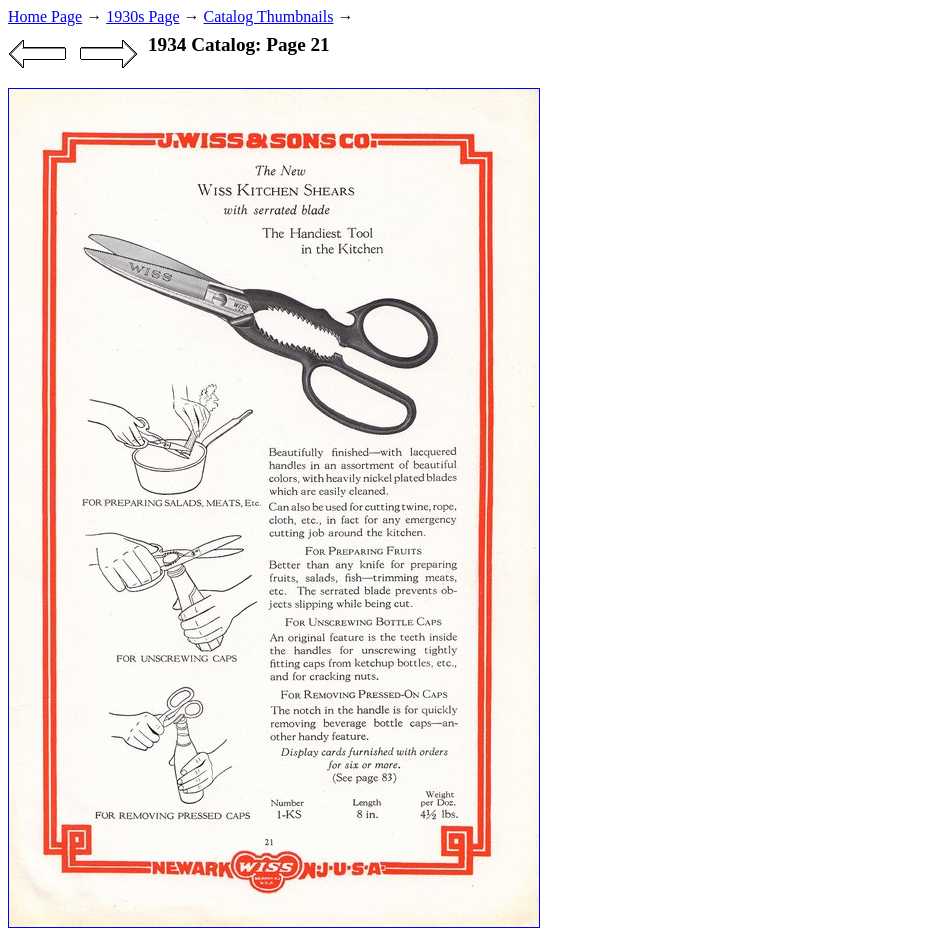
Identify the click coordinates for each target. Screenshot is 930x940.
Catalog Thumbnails (269, 16)
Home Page (45, 16)
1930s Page (142, 16)
